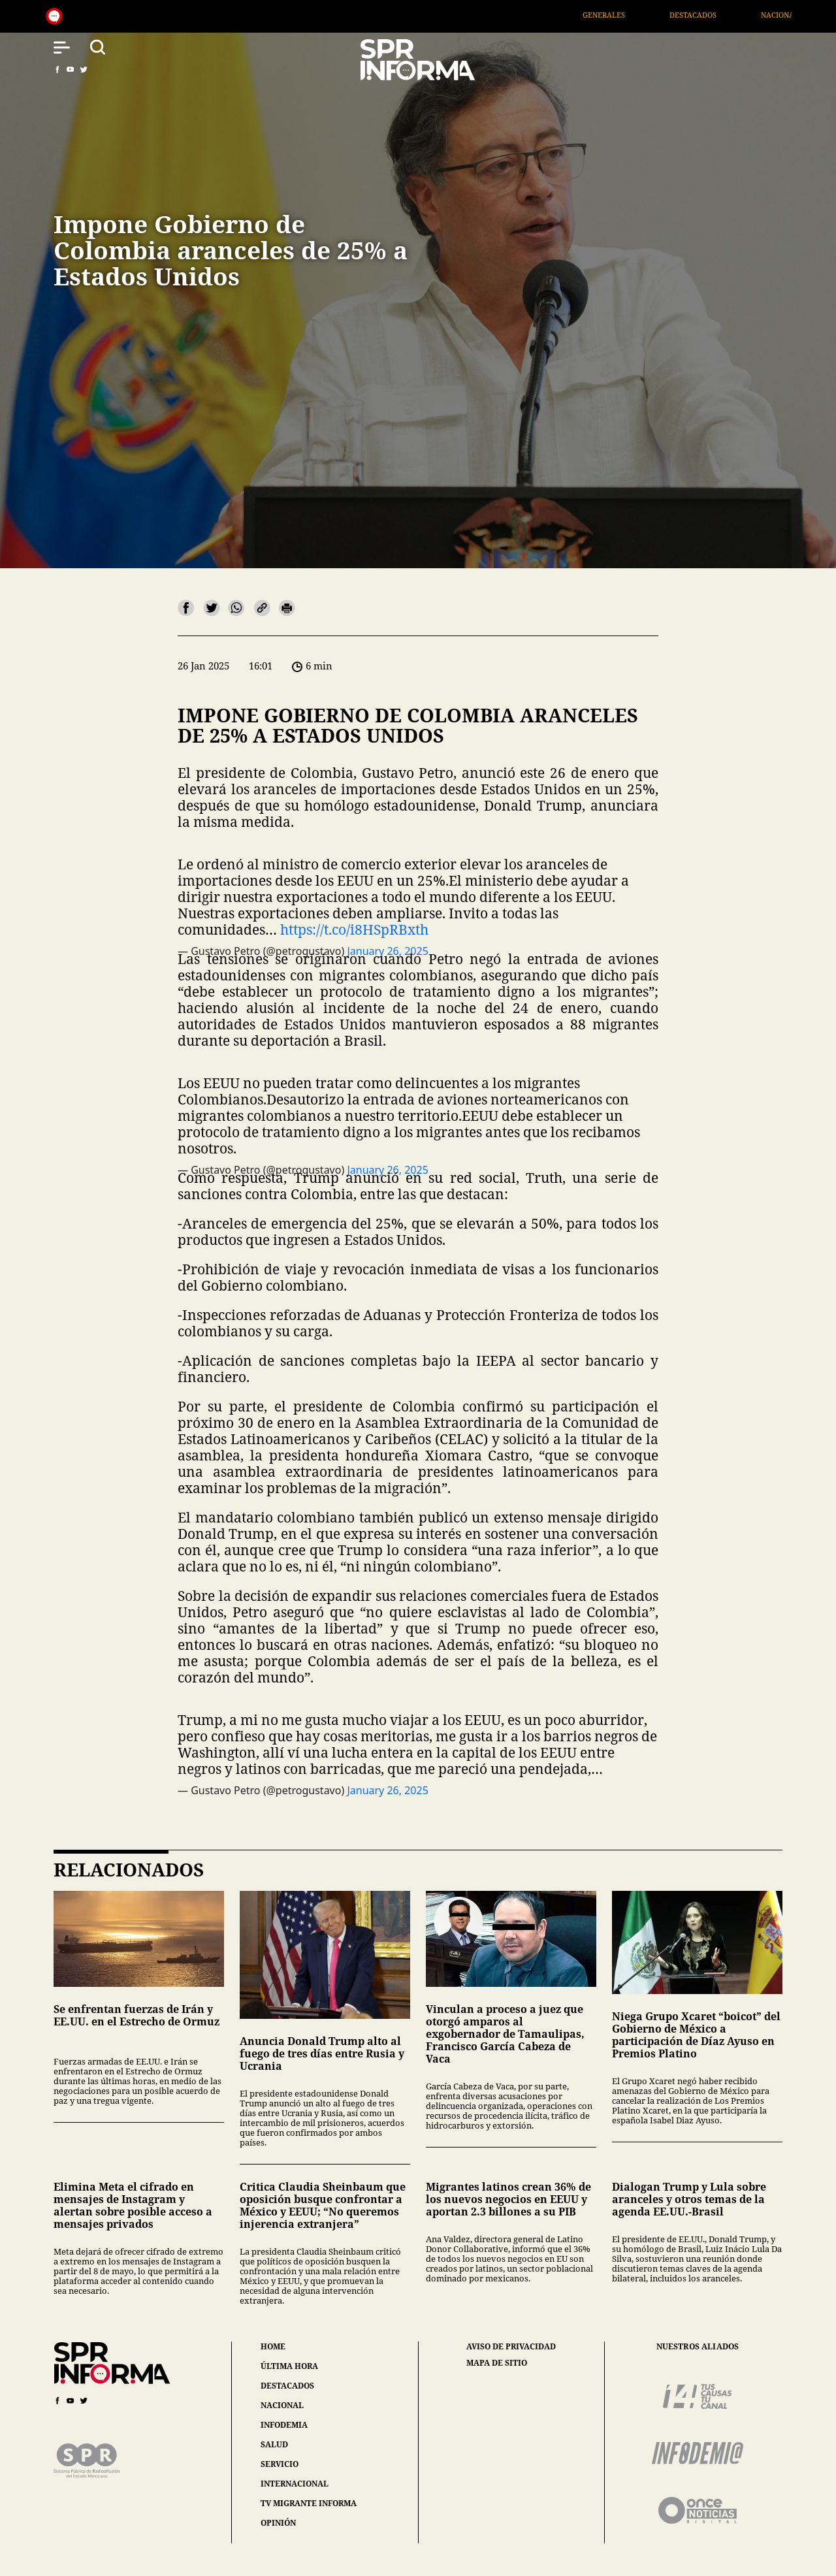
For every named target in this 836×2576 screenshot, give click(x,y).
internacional (295, 2483)
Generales (625, 15)
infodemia (284, 2424)
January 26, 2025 (387, 1790)
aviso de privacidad (511, 2347)
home (273, 2346)
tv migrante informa (309, 2503)
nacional (282, 2405)
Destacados (714, 15)
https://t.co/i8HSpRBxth (354, 929)
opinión (278, 2522)
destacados (287, 2385)
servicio (279, 2464)
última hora (289, 2366)
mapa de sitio (496, 2363)
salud (274, 2444)
